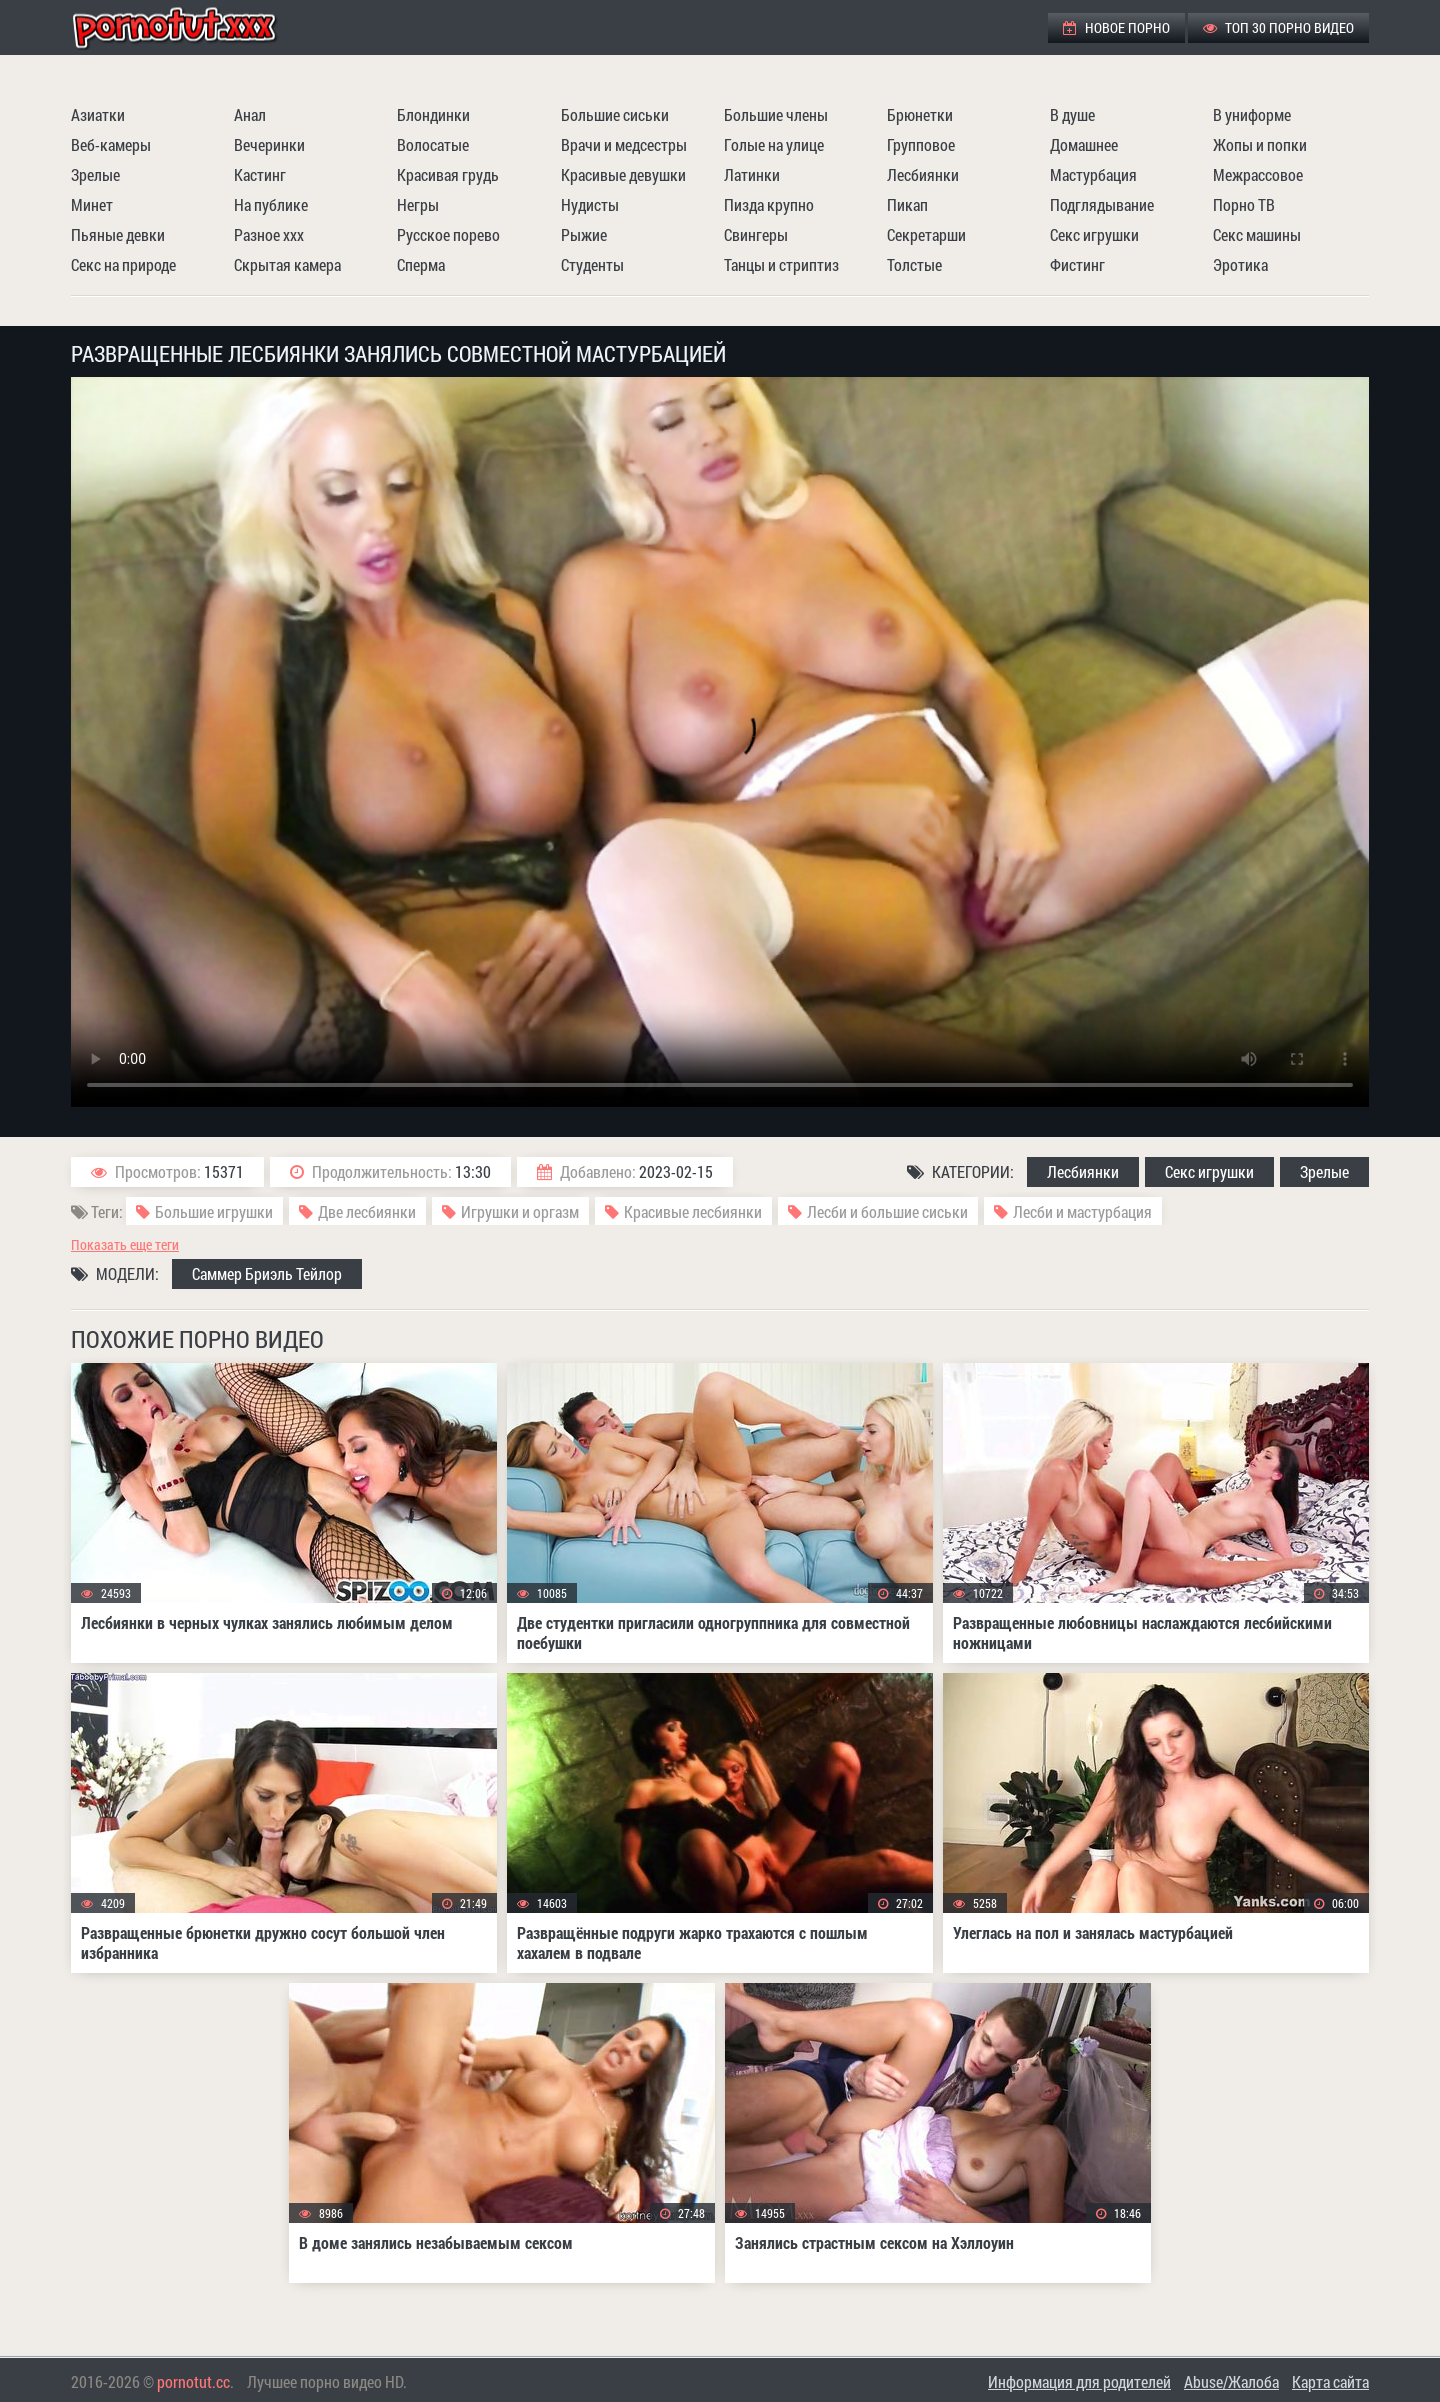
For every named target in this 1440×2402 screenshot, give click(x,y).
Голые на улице (774, 144)
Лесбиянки (923, 174)
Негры (418, 204)
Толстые (914, 264)
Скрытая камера (287, 264)
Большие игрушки (214, 1211)
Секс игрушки (1094, 234)
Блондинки (433, 114)
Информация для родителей (1079, 2381)
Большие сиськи (615, 114)
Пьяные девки (118, 234)
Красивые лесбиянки (693, 1211)
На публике (271, 204)
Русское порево (448, 234)
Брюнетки (920, 114)
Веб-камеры (111, 144)
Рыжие (584, 234)
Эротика (1240, 264)
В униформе (1252, 114)
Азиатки (98, 114)
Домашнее (1084, 144)
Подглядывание (1102, 204)
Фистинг (1077, 264)
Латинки (752, 174)
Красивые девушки (623, 174)
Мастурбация (1093, 174)
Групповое (921, 144)
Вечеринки (269, 144)
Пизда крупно (769, 204)
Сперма (421, 264)
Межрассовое (1258, 174)
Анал (250, 114)
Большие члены (776, 114)
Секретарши (926, 234)
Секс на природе (123, 264)
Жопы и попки (1260, 144)
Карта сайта (1330, 2381)
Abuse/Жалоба (1231, 2381)
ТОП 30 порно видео (1278, 27)
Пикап (907, 204)
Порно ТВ (1244, 204)
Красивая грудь (448, 174)
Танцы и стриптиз (781, 264)
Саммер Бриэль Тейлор (267, 1273)
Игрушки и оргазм (520, 1211)
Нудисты (590, 204)
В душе (1072, 114)
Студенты (592, 264)
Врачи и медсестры (624, 144)
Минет (92, 204)
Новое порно (1116, 27)
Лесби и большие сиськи (887, 1211)
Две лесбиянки (367, 1211)
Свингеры (756, 234)
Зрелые (95, 174)
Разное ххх (269, 234)
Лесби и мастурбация (1082, 1211)
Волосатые (433, 144)
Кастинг (260, 174)
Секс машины (1257, 234)
